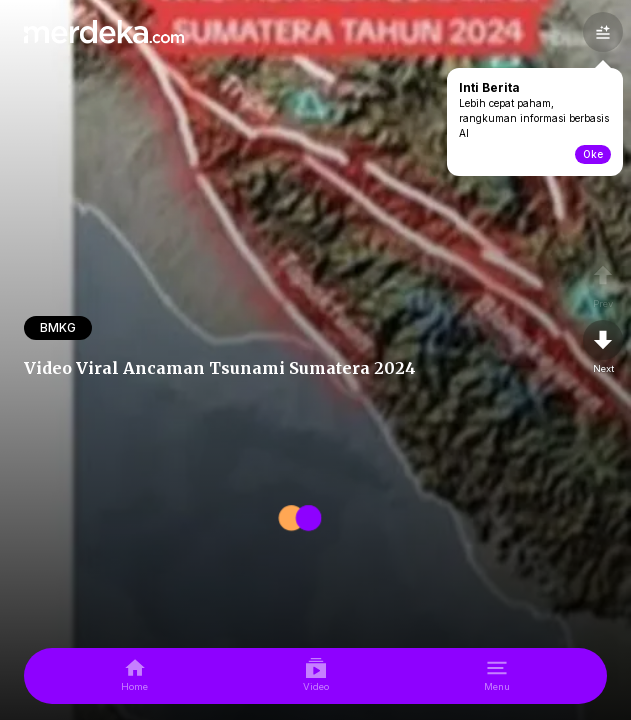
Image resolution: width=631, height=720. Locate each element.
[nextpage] (603, 348)
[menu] (497, 676)
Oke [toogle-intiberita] (593, 154)
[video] (316, 676)
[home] (134, 676)
